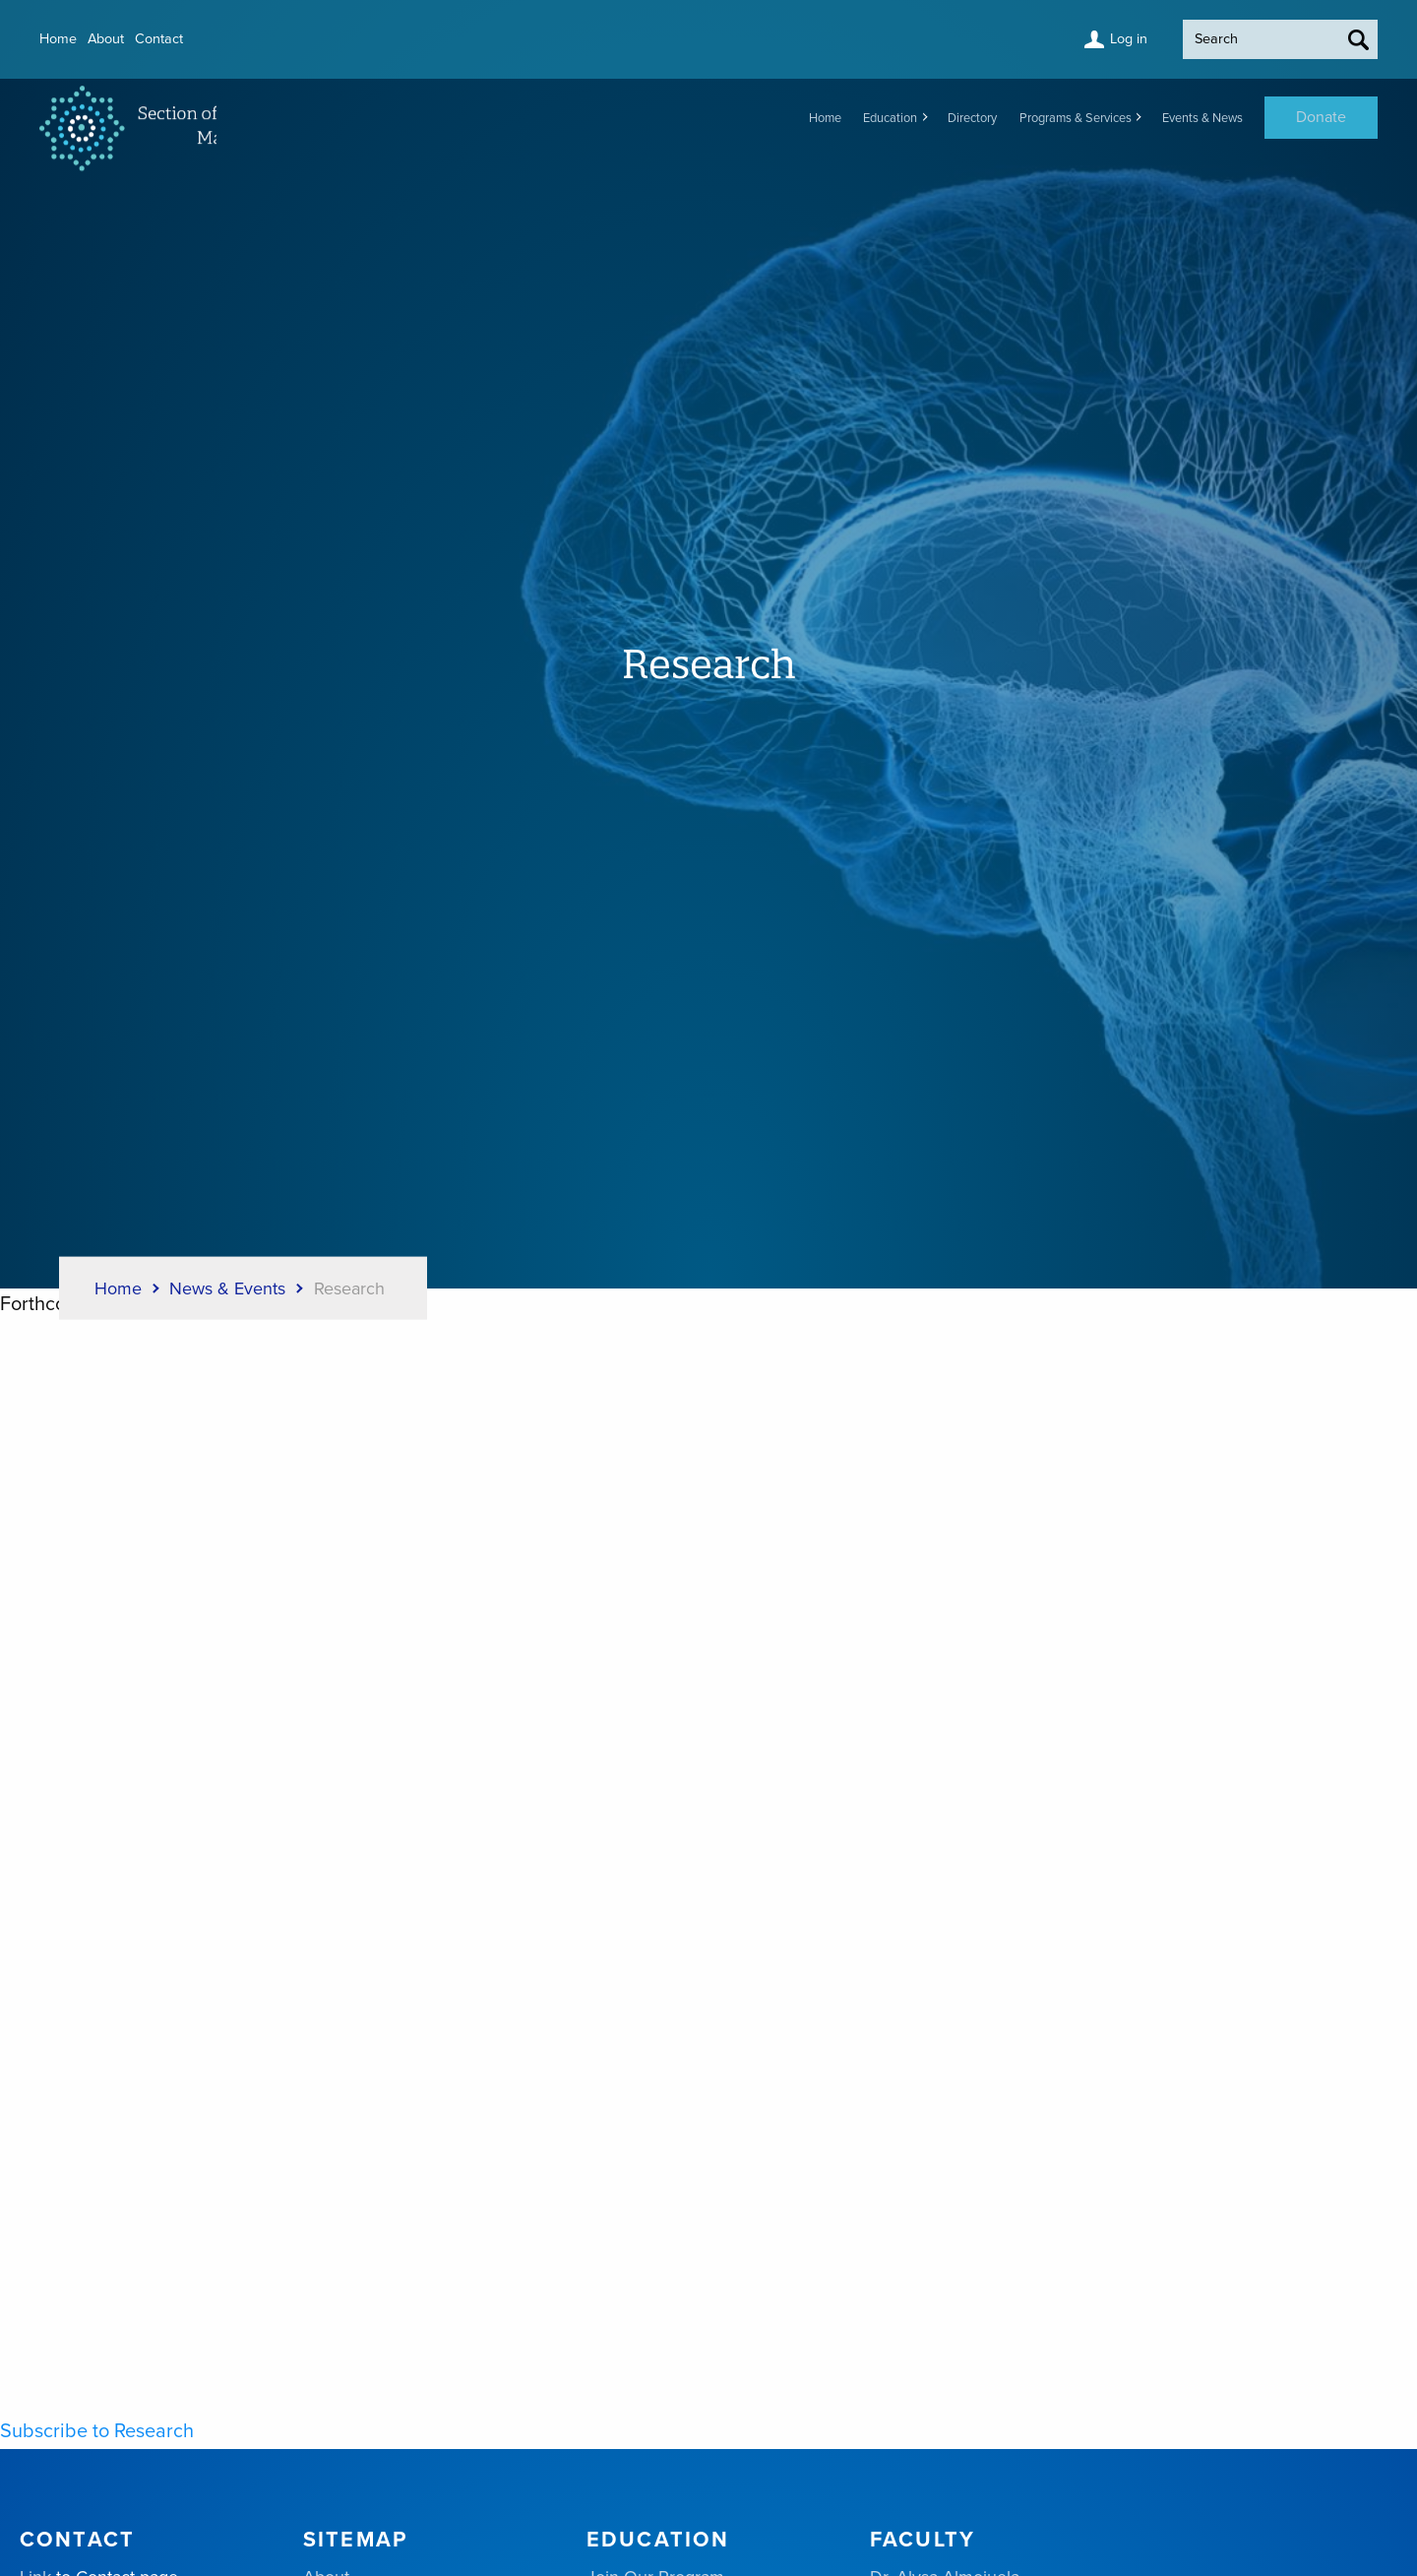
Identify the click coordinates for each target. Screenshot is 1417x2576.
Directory (897, 118)
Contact (189, 39)
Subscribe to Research (97, 2431)
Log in (1081, 39)
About (123, 39)
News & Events (227, 1287)
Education (793, 118)
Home (63, 39)
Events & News (1186, 118)
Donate (1321, 118)
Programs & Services (1026, 118)
